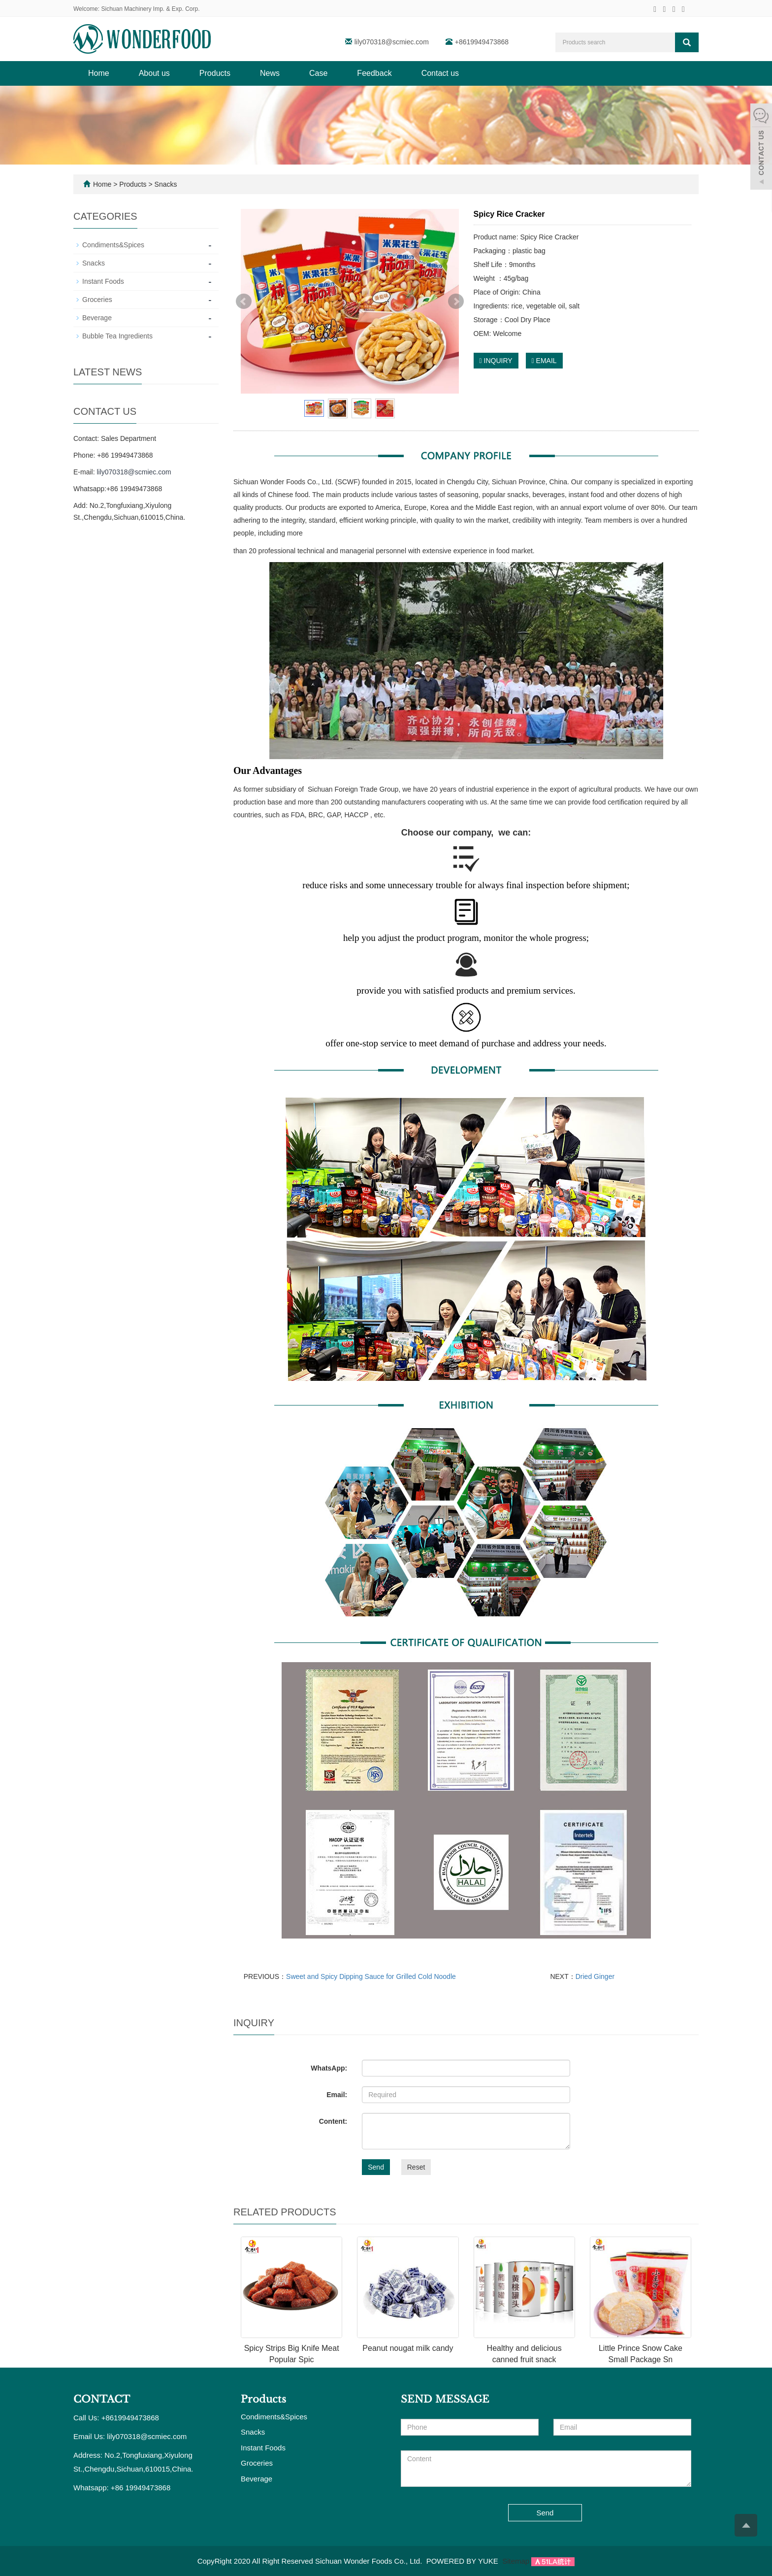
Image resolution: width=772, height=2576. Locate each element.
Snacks (165, 184)
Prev (244, 301)
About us (154, 73)
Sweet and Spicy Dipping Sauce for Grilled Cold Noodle (371, 1976)
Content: (333, 2121)
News (270, 73)
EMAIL (544, 361)
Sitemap (515, 2561)
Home (98, 73)
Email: (336, 2095)
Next (456, 301)
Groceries (97, 299)
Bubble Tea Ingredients (117, 336)
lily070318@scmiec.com (391, 42)
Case (318, 73)
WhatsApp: (329, 2068)
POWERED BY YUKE (463, 2561)
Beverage (97, 318)
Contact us (440, 73)
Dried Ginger (595, 1976)
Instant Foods (103, 281)
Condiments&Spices (113, 245)
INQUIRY (496, 361)
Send (376, 2167)
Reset (416, 2167)
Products (214, 73)
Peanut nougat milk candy (407, 2348)
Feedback (374, 73)
